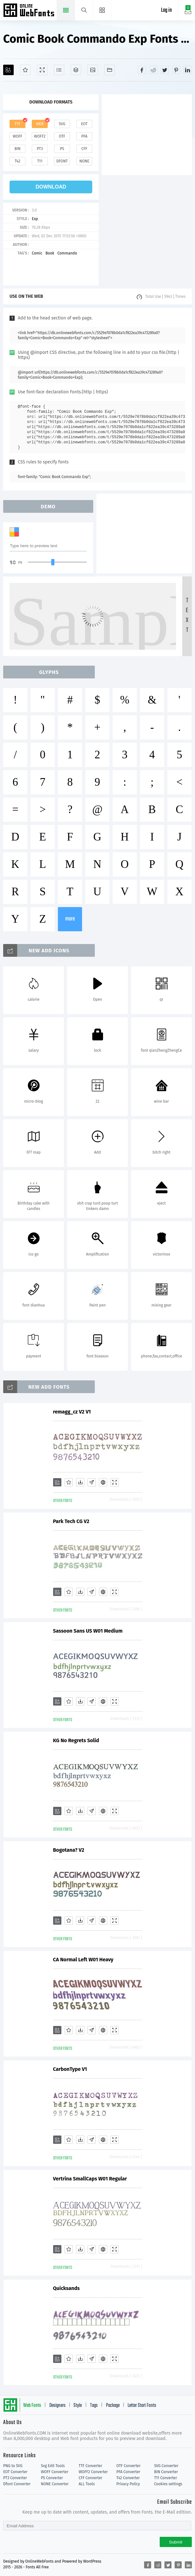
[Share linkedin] (188, 70)
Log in (166, 10)
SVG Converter (166, 2466)
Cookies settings (168, 2484)
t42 (17, 161)
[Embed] (103, 1482)
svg (62, 124)
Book (49, 253)
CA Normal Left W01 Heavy (83, 1960)
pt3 (40, 149)
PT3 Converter (15, 2478)
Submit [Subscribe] (175, 2542)
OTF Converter (128, 2466)
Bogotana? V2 (68, 1850)
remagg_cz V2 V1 (72, 1412)
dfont (62, 161)
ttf (17, 124)
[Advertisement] (148, 134)
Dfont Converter (17, 2484)
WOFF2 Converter (93, 2472)
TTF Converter (90, 2466)
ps (62, 149)
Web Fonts (32, 2405)
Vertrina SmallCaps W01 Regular (90, 2179)
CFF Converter (90, 2478)
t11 (39, 161)
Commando (67, 253)
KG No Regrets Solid (76, 1740)
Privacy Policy (128, 2484)
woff (17, 136)
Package (113, 2405)
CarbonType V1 (70, 2069)
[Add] (8, 70)
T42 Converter (128, 2478)
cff (84, 149)
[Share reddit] (153, 70)
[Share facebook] (142, 70)
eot (84, 124)
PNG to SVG (13, 2466)
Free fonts (29, 11)
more (70, 919)
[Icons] (92, 70)
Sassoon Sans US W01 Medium (88, 1631)
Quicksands (66, 2288)
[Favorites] (25, 70)
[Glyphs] (59, 70)
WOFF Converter (54, 2472)
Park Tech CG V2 (71, 1521)
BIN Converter (166, 2472)
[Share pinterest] (176, 70)
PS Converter (52, 2478)
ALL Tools (87, 2484)
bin (17, 149)
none (84, 161)
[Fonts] (109, 70)
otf (62, 136)
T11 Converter (165, 2478)
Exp (35, 219)
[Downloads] (80, 1482)
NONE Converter (55, 2484)
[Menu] (102, 10)
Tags (94, 2405)
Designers (57, 2405)
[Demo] (42, 70)
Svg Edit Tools (53, 2466)
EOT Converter (15, 2472)
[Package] (76, 70)
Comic (37, 253)
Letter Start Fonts (142, 2405)
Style (77, 2405)
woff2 (39, 136)
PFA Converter (128, 2472)
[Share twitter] (165, 70)
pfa (84, 136)
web (40, 124)
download (51, 187)
